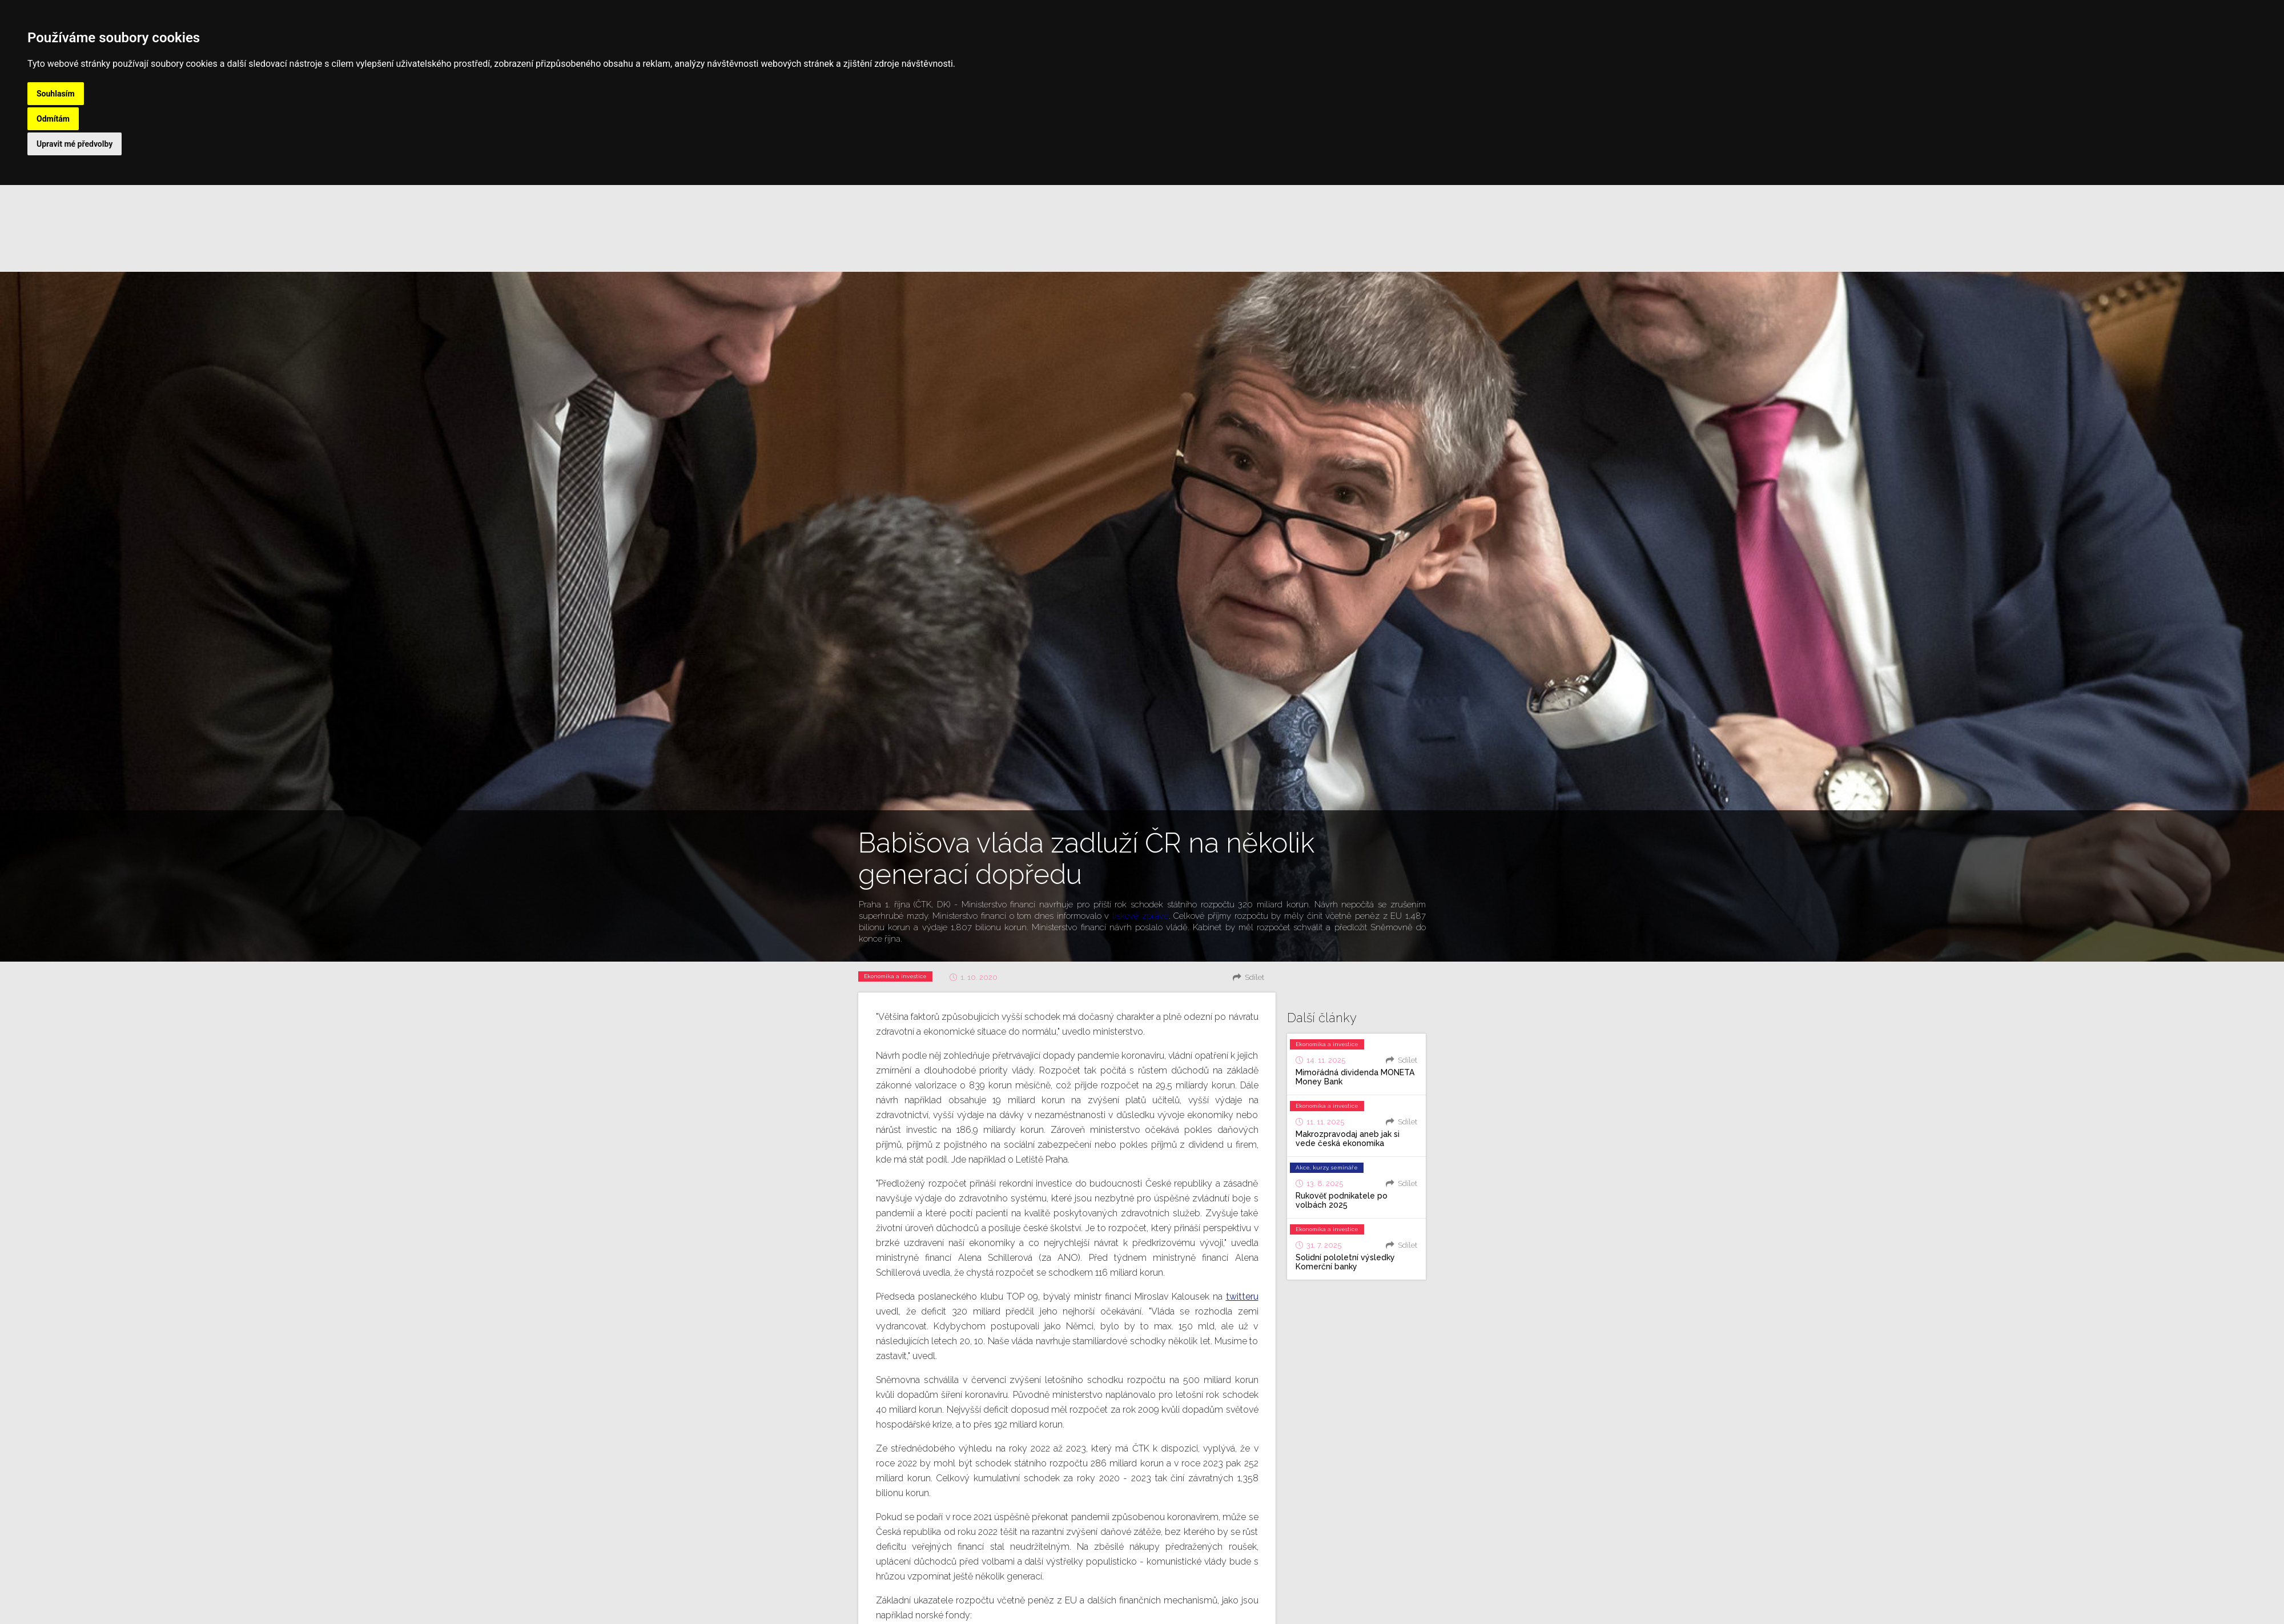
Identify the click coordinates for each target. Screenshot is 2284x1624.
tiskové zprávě (1140, 916)
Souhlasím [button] (56, 93)
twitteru (1242, 1296)
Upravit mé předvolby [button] (74, 143)
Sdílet (1254, 977)
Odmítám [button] (53, 118)
